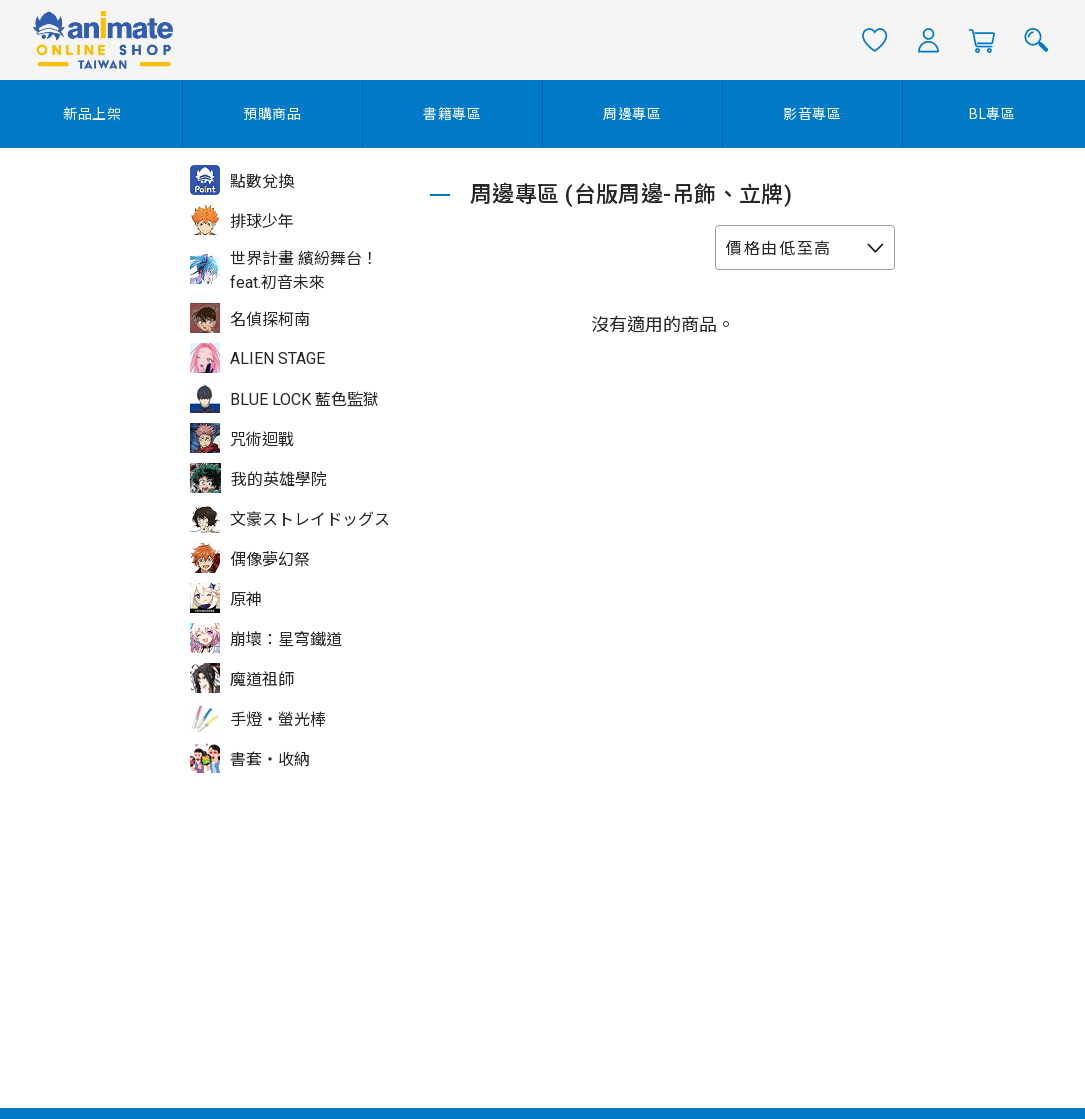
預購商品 (272, 114)
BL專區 (992, 114)
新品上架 (92, 114)
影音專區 (812, 114)
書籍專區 (452, 114)
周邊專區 (632, 114)
